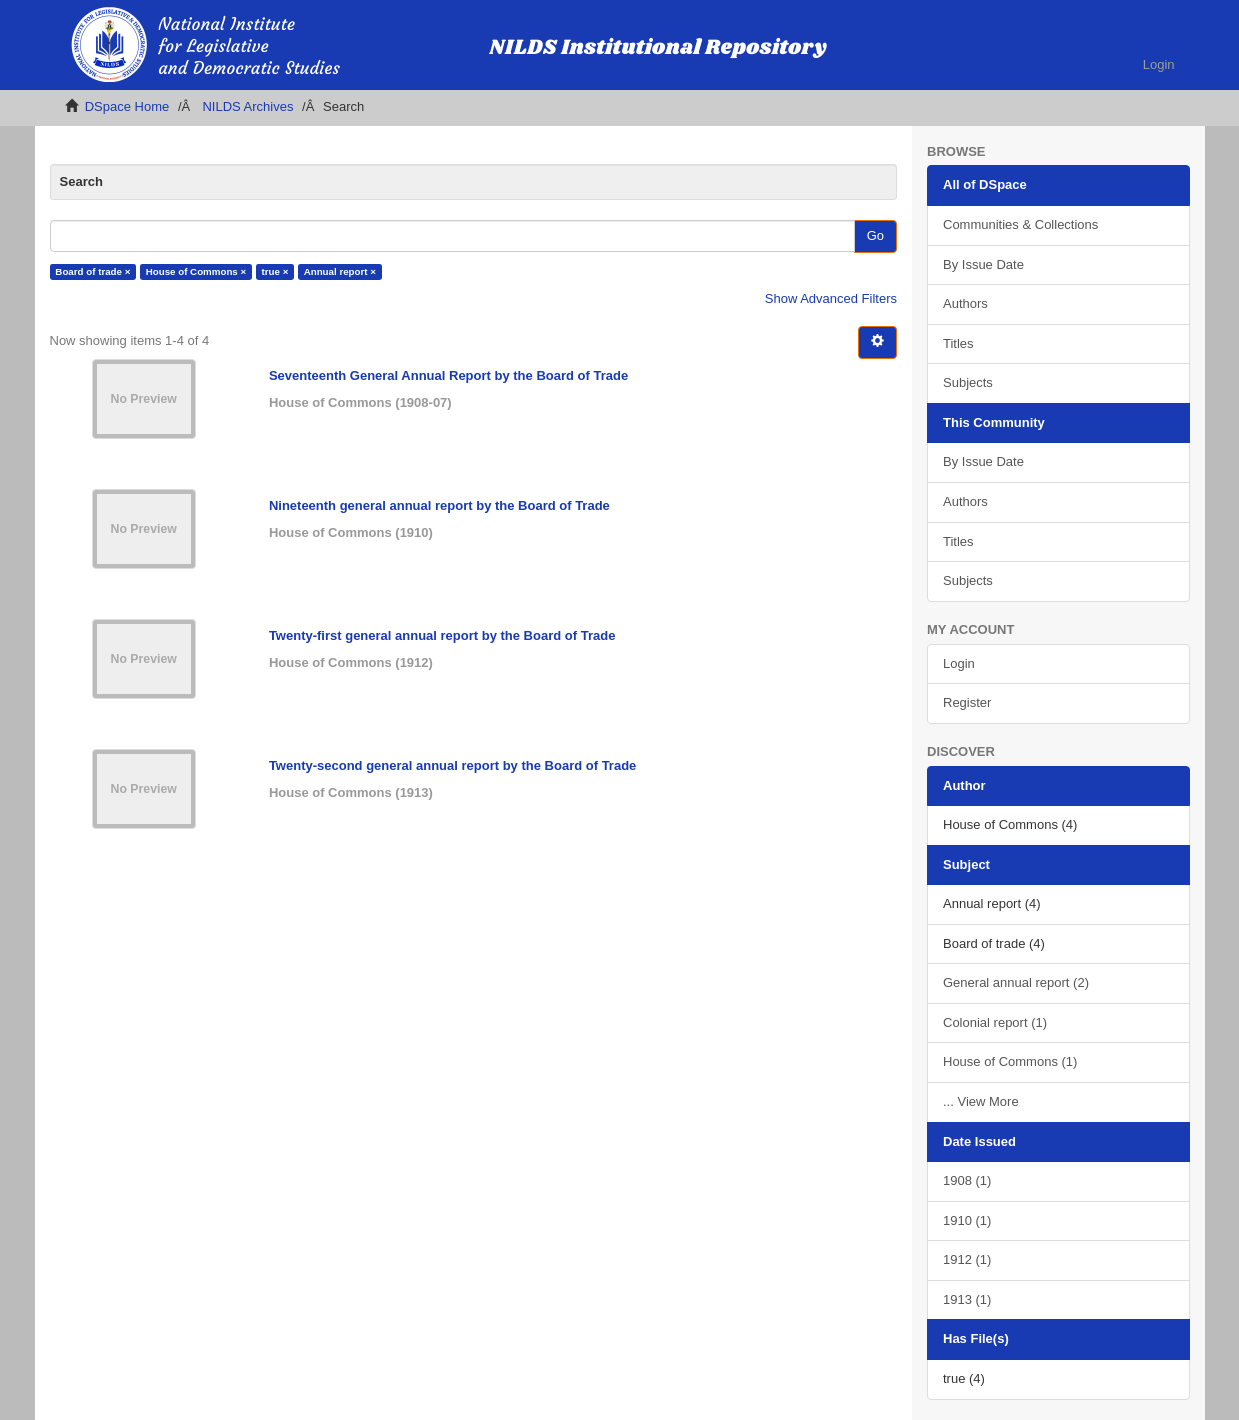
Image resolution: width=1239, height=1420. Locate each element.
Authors (965, 303)
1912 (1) (967, 1259)
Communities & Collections (1020, 224)
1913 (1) (967, 1299)
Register (967, 702)
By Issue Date (983, 264)
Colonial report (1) (995, 1022)
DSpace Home (127, 106)
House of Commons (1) (1010, 1061)
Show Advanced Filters (831, 298)
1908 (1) (967, 1180)
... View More (981, 1101)
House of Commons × (196, 271)
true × (275, 271)
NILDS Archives (247, 106)
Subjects (968, 382)
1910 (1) (967, 1220)
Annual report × (340, 271)
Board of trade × (92, 271)
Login (959, 663)
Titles (958, 343)
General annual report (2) (1016, 982)
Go (875, 235)
